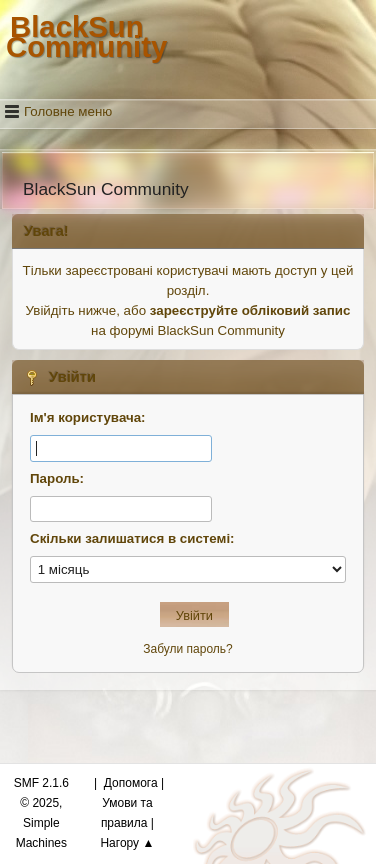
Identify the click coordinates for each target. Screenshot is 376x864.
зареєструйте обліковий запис (250, 310)
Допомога (131, 783)
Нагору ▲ (127, 843)
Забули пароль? (187, 649)
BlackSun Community (86, 36)
